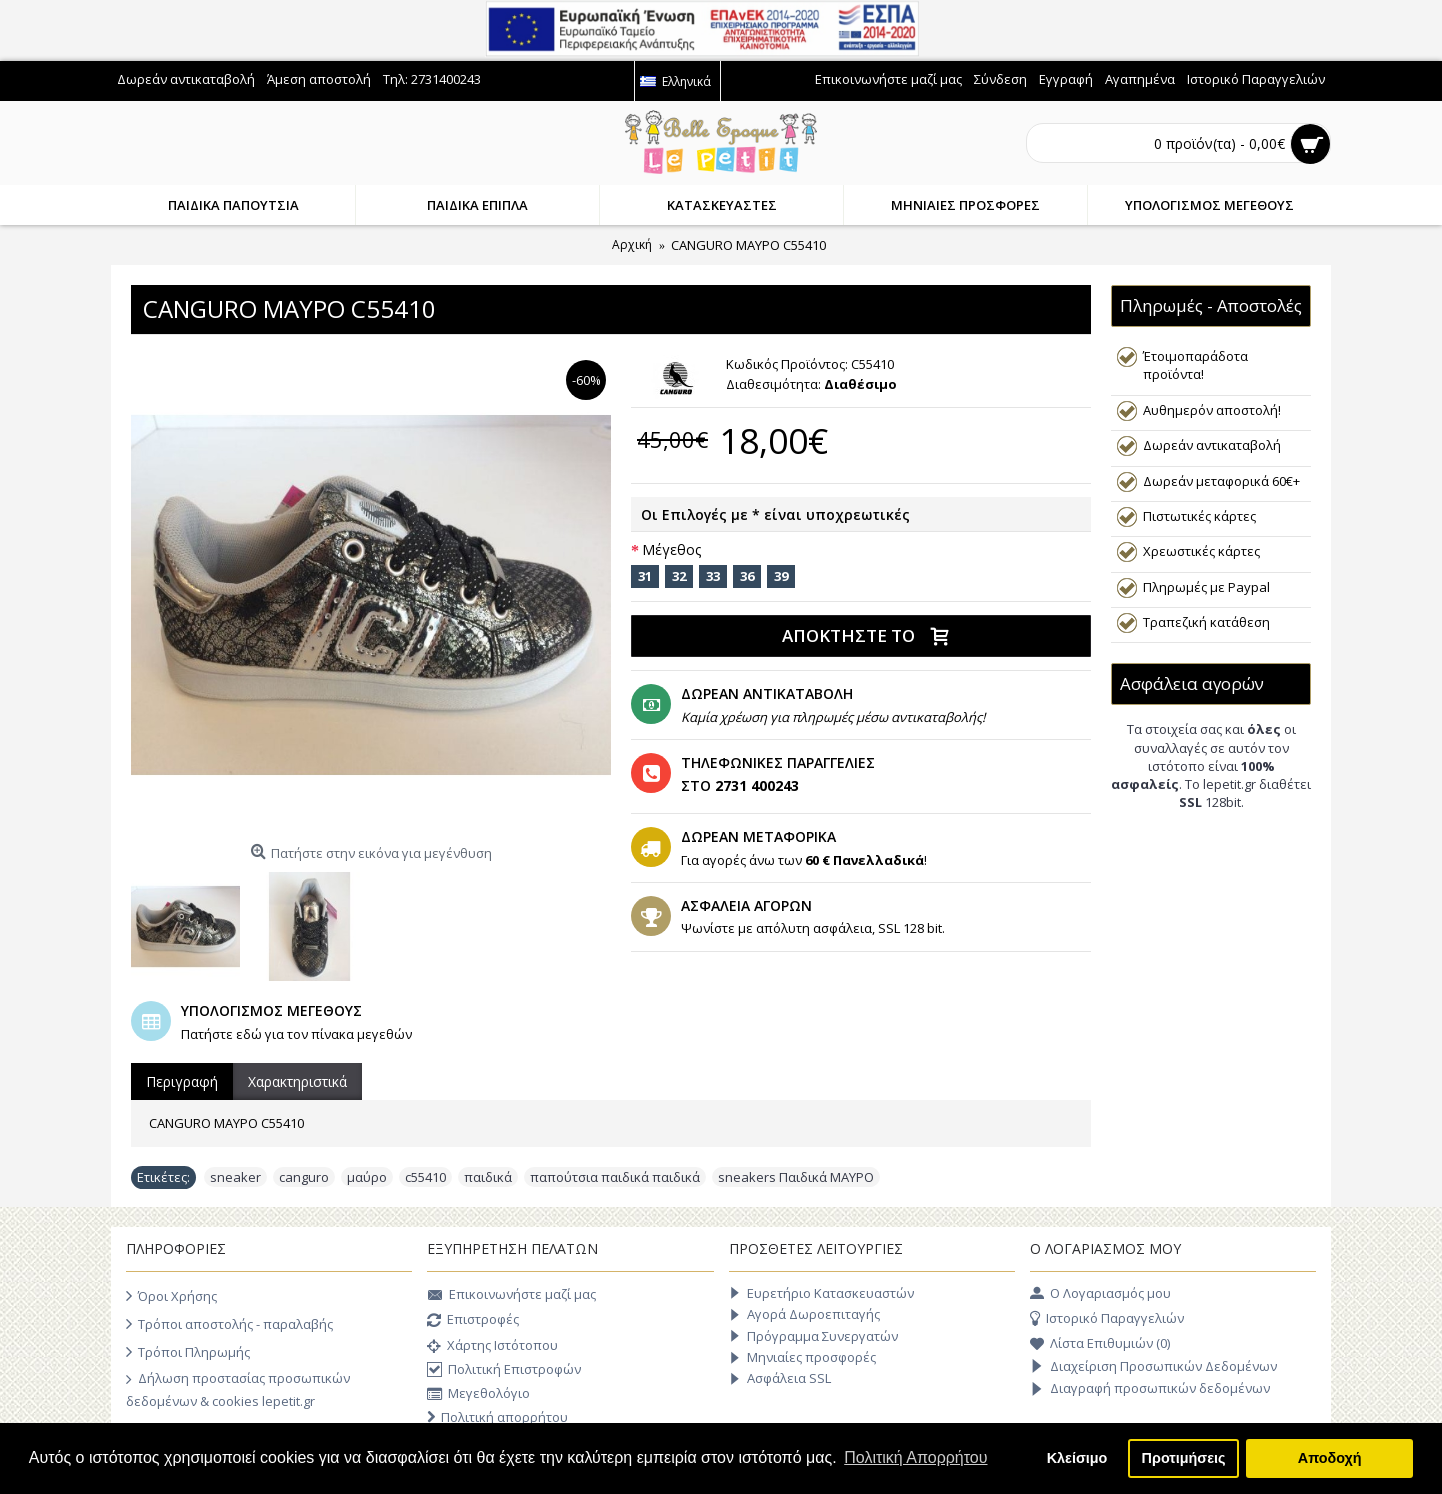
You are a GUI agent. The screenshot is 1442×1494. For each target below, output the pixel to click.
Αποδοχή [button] (1330, 1458)
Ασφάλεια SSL (780, 1378)
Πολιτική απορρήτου (497, 1417)
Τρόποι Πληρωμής (188, 1352)
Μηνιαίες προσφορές (802, 1357)
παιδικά (488, 1177)
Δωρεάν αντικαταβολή (1212, 445)
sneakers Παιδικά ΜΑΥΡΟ (796, 1177)
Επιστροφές (473, 1321)
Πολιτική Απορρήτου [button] (915, 1457)
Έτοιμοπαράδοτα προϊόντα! (1195, 365)
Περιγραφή (182, 1081)
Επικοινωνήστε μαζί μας (511, 1296)
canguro (304, 1177)
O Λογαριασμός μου (1100, 1294)
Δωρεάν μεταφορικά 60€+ (1221, 481)
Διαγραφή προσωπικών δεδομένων (1150, 1389)
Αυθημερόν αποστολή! (1212, 410)
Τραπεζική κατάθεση (1206, 622)
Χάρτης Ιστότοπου (492, 1347)
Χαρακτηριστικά (297, 1081)
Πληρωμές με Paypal (1206, 587)
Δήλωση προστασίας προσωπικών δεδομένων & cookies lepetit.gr (238, 1389)
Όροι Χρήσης (171, 1296)
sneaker (235, 1177)
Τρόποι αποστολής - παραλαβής (229, 1324)
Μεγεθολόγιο (478, 1394)
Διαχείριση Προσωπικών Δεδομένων (1153, 1367)
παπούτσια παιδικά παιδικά (615, 1177)
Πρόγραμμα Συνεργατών (813, 1336)
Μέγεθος (671, 549)
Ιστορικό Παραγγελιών (1107, 1319)
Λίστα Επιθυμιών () (1100, 1344)
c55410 (425, 1177)
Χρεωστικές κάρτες (1201, 551)
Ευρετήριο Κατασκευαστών (821, 1293)
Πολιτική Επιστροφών (504, 1370)
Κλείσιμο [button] (1077, 1458)
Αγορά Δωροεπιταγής (804, 1314)
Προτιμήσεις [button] (1184, 1458)
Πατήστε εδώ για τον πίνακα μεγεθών (296, 1034)
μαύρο (367, 1177)
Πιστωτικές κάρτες (1199, 516)
